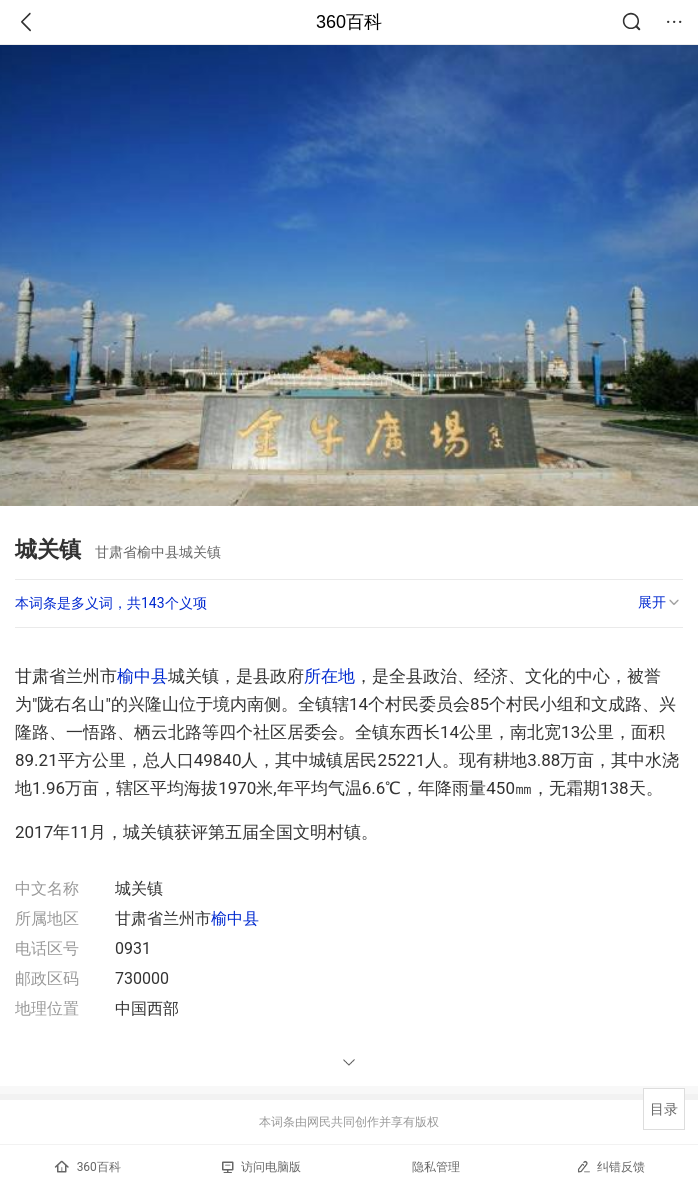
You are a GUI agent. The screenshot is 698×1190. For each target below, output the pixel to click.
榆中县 (142, 676)
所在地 (329, 676)
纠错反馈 (610, 1166)
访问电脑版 (261, 1167)
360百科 (349, 22)
